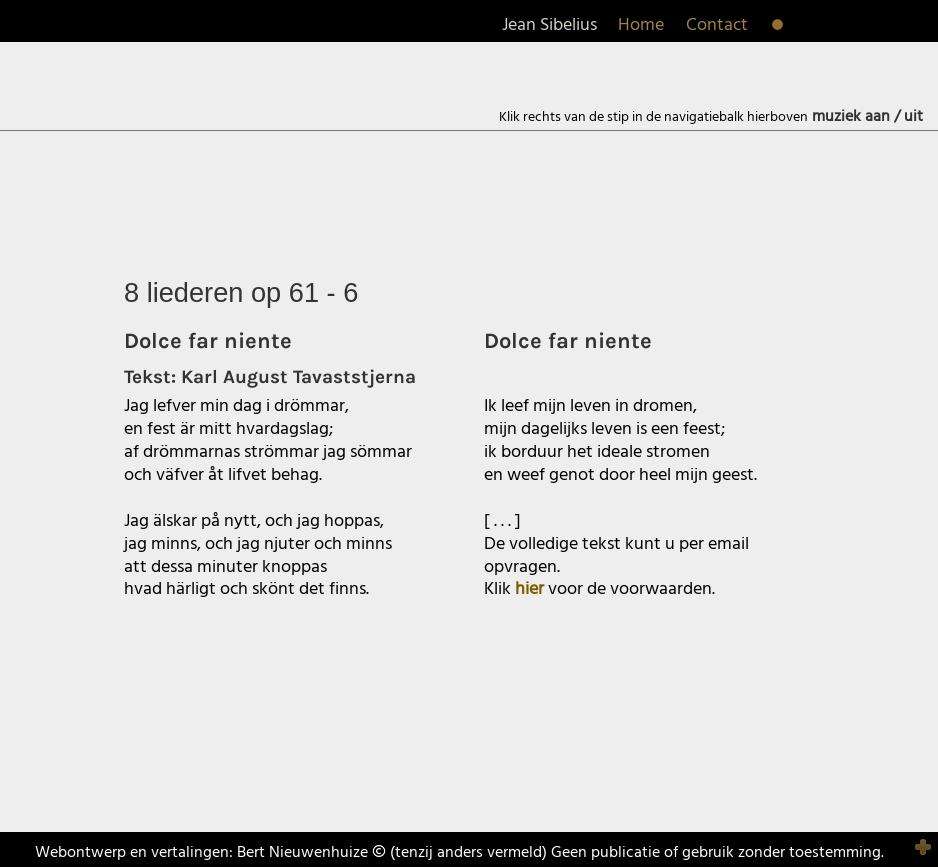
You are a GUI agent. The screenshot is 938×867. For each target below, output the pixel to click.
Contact (717, 25)
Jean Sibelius (549, 25)
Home (641, 25)
